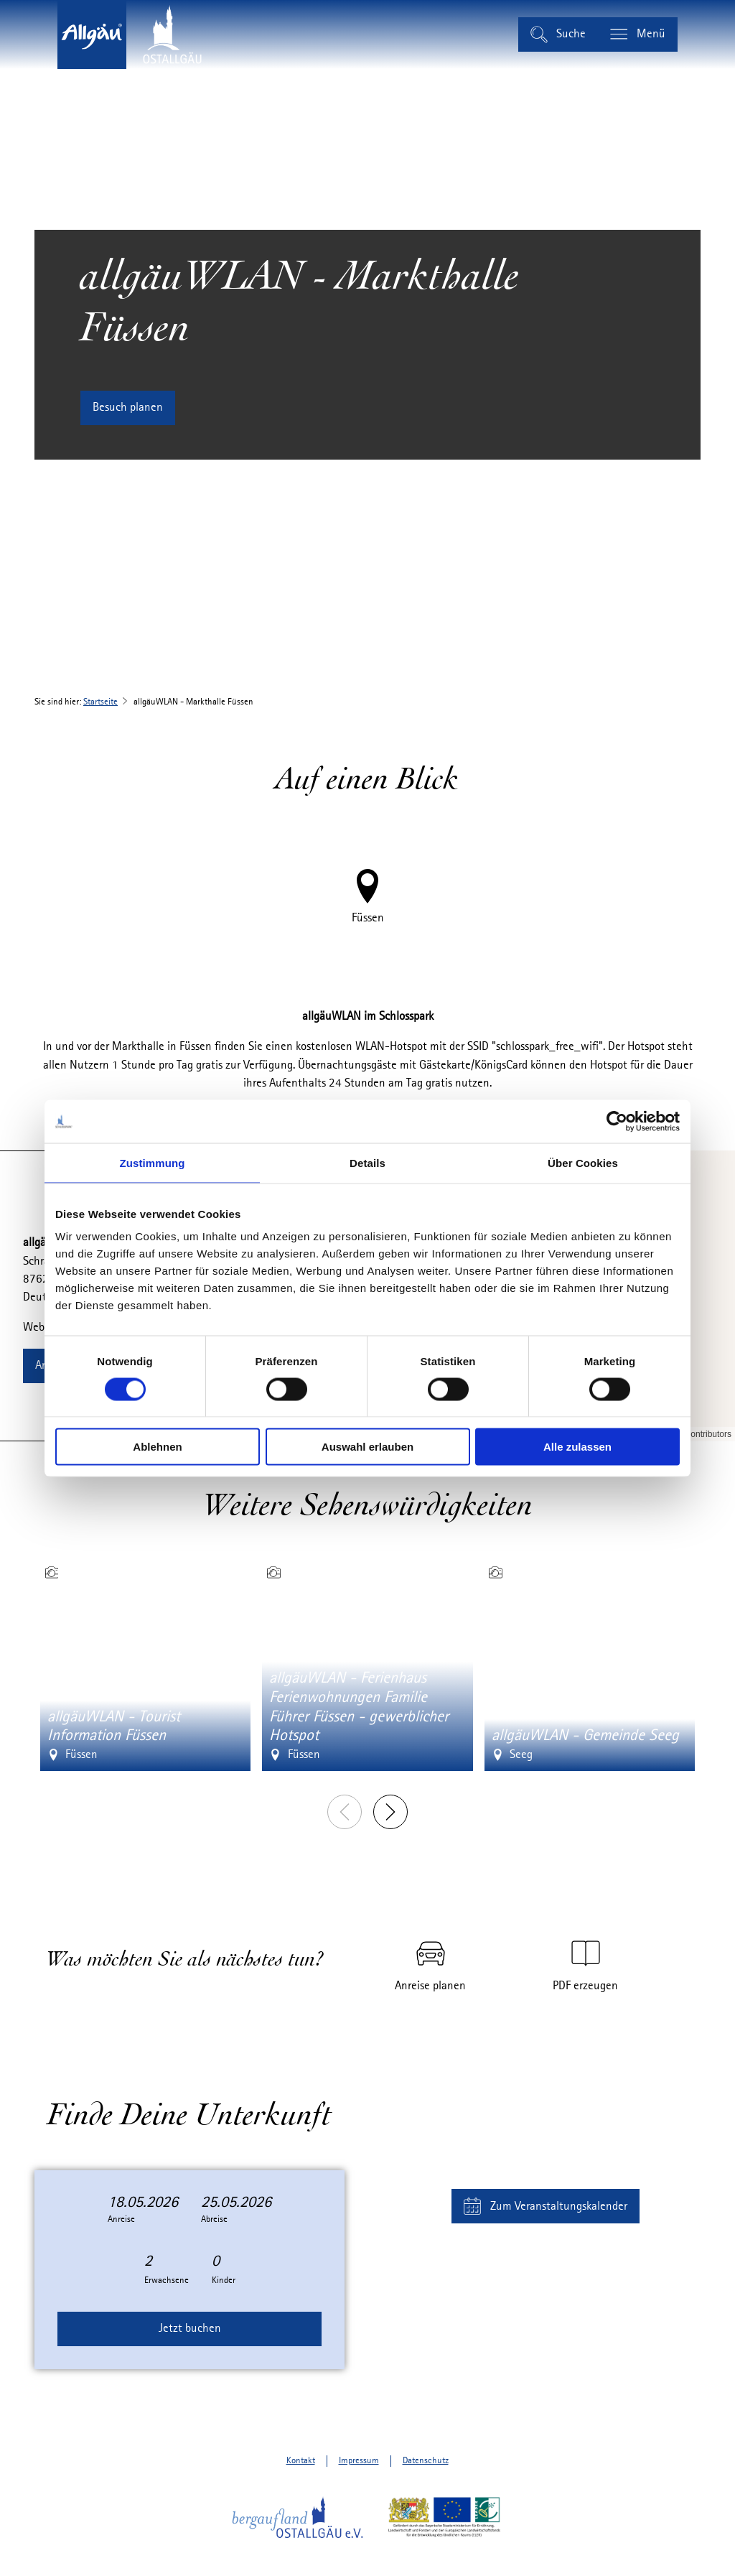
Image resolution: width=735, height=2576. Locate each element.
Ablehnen (157, 1447)
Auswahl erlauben (367, 1447)
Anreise (121, 2219)
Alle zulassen (577, 1447)
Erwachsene (166, 2280)
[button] (127, 408)
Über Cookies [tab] (583, 1162)
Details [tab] (367, 1162)
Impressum (359, 2460)
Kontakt (300, 2460)
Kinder (223, 2280)
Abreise (214, 2219)
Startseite (100, 702)
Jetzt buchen (190, 2328)
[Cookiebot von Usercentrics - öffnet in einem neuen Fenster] (617, 1121)
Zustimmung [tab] (152, 1162)
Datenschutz (426, 2460)
